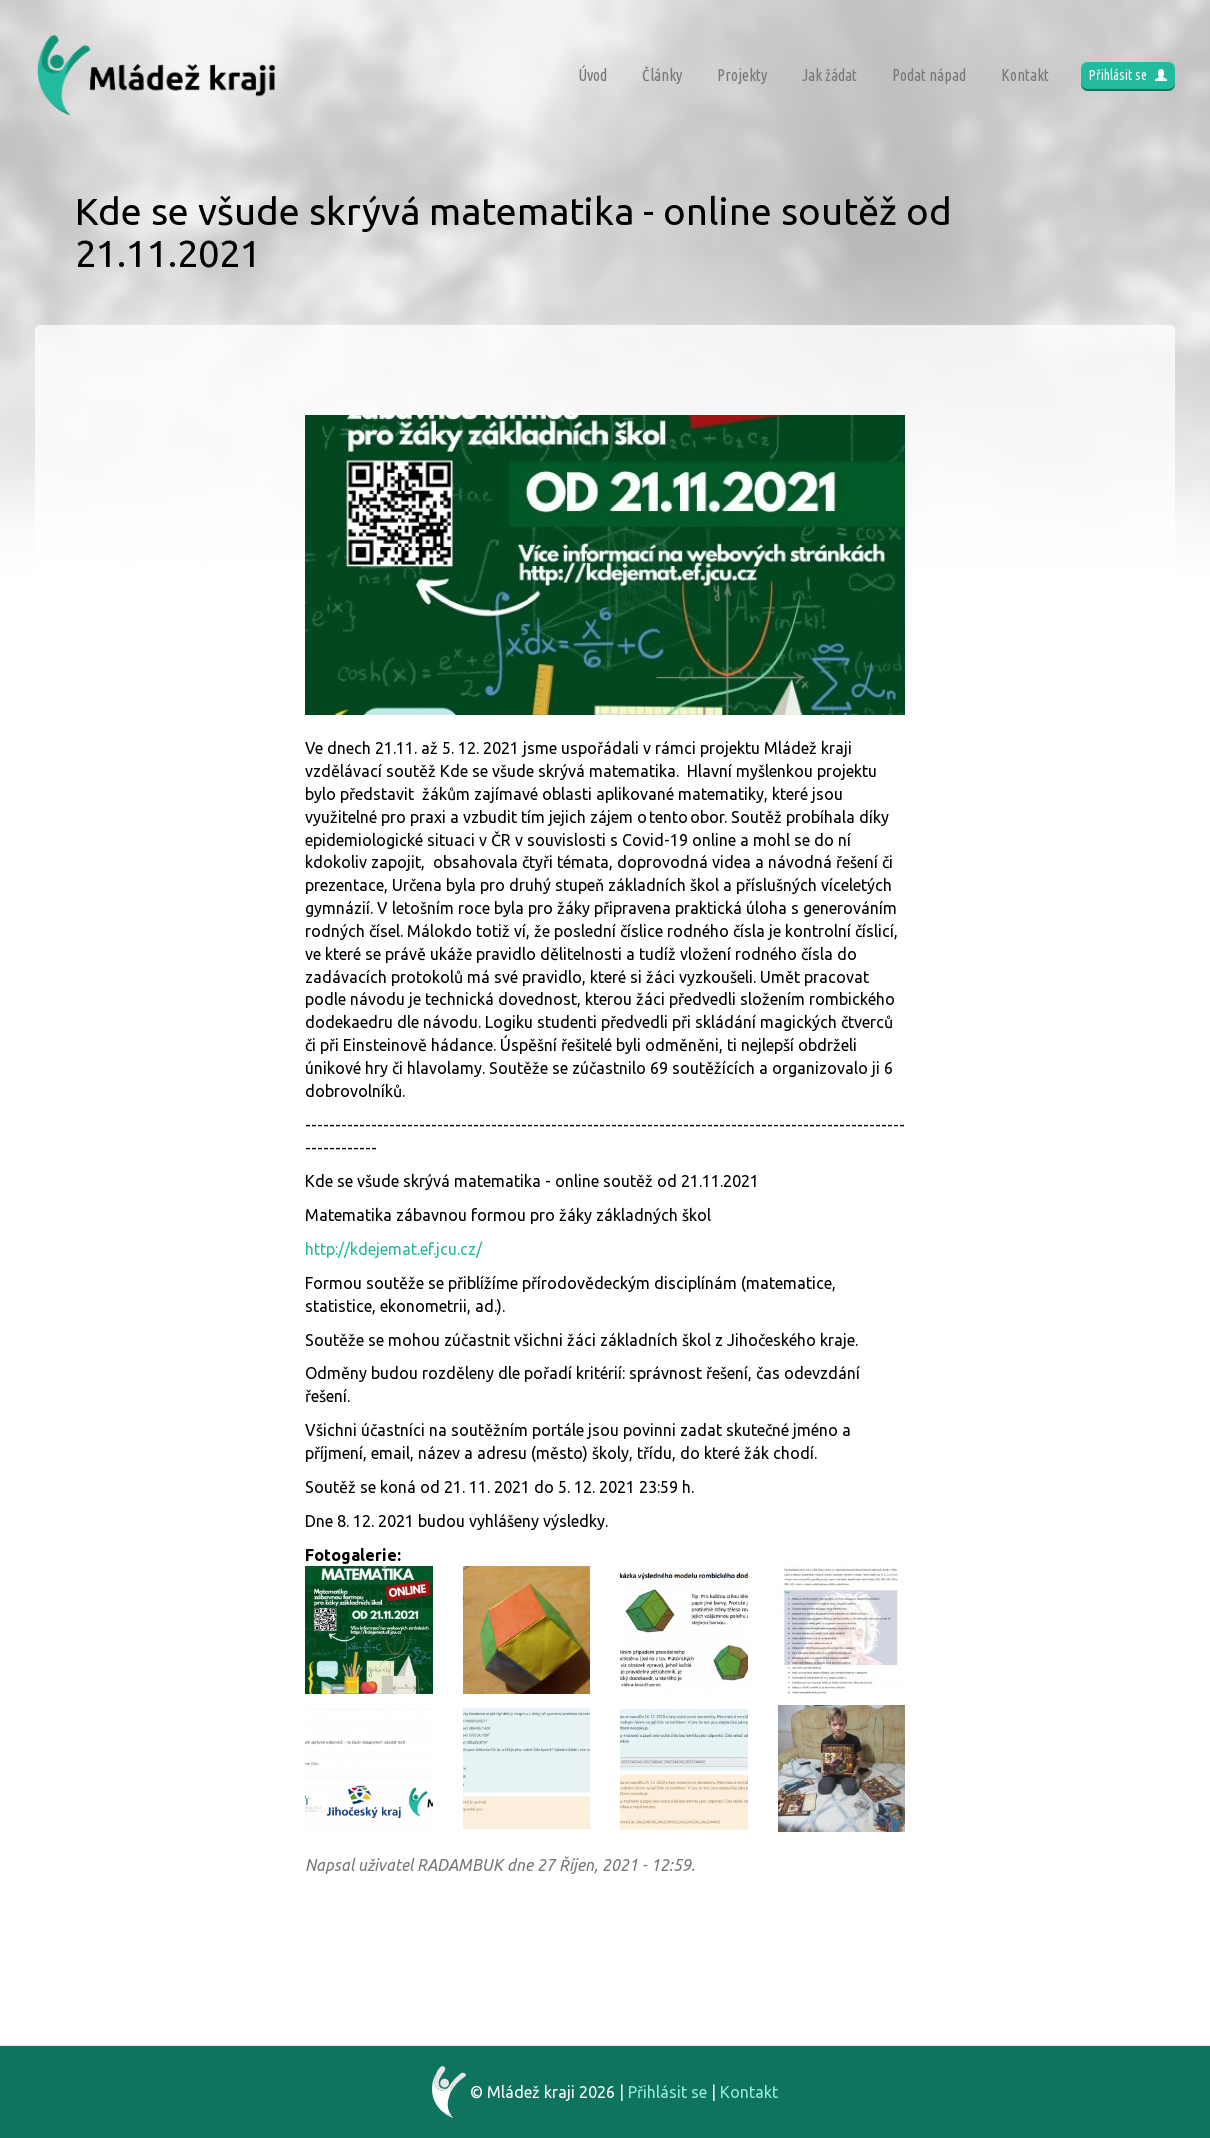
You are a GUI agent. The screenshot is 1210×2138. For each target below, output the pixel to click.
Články (662, 75)
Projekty (742, 75)
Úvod (592, 75)
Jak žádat (829, 75)
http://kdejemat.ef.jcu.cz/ (393, 1249)
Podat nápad (929, 75)
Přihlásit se (1128, 75)
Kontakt (1025, 75)
